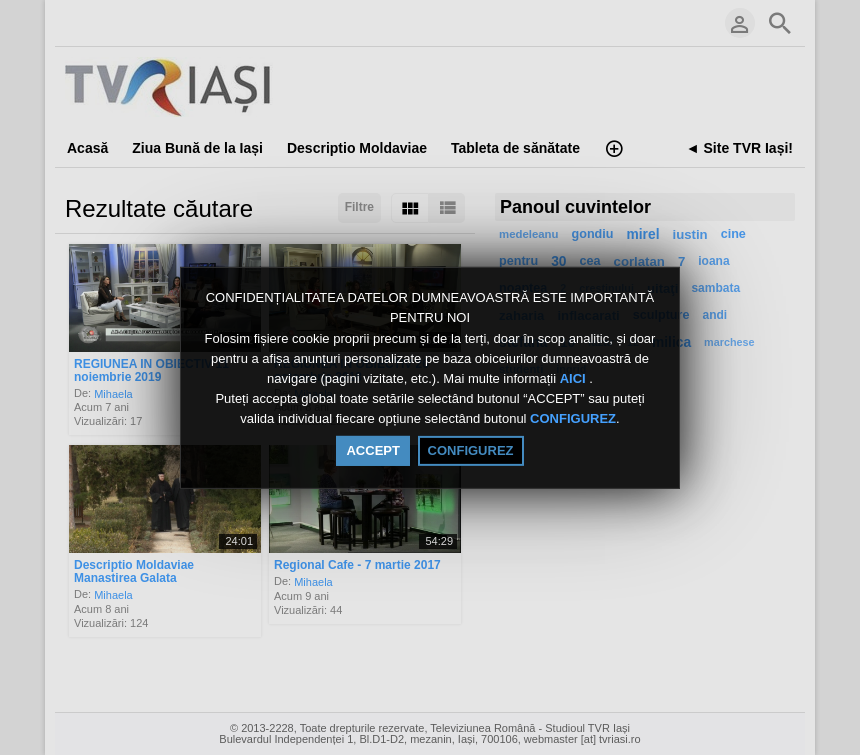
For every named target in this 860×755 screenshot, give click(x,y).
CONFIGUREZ (573, 419)
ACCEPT (372, 450)
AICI (575, 378)
